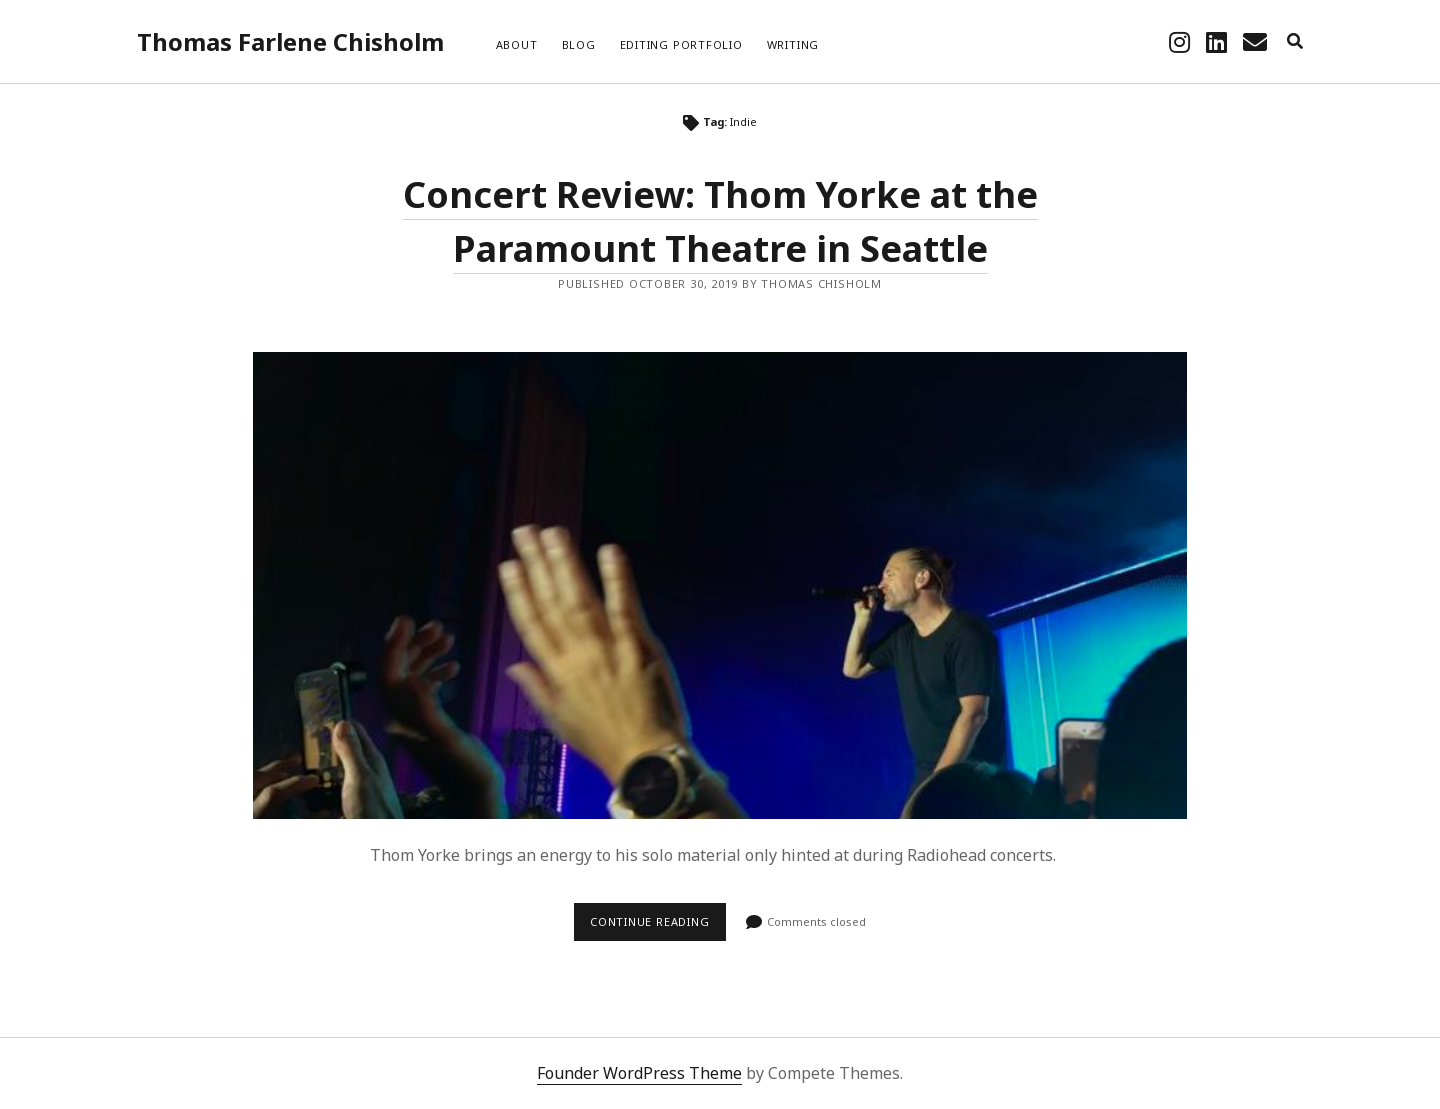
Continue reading (658, 927)
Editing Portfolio (681, 44)
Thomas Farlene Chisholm (290, 41)
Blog (579, 44)
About (517, 44)
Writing (793, 44)
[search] (1295, 42)
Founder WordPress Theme (639, 1073)
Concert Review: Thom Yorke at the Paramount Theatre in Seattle (720, 585)
